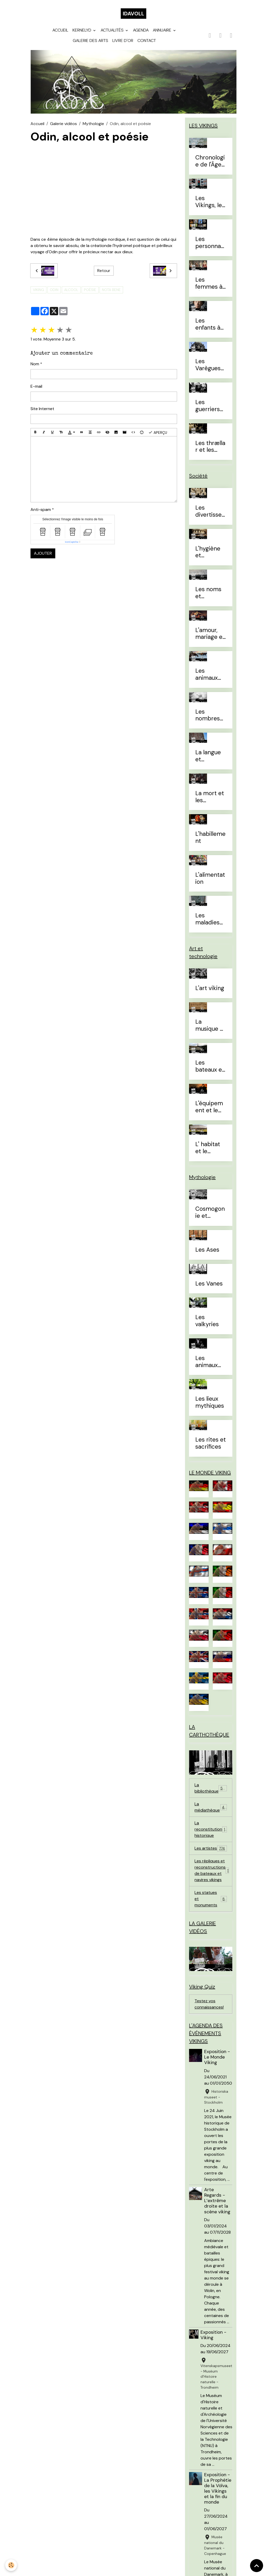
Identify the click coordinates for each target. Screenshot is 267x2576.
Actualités (113, 30)
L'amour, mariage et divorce (210, 634)
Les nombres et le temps (207, 715)
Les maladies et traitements (210, 919)
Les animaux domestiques (209, 675)
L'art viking (209, 988)
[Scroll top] (256, 2565)
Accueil (60, 30)
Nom (35, 364)
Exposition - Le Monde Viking (217, 2057)
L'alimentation (210, 879)
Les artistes (211, 1848)
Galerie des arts (90, 40)
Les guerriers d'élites (207, 406)
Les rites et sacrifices (210, 1443)
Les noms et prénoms (208, 593)
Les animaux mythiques (209, 1362)
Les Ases (207, 1249)
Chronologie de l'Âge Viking (210, 161)
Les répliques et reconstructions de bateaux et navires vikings (213, 1870)
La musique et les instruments (210, 1025)
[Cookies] (11, 2565)
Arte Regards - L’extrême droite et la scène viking (217, 2200)
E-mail (36, 386)
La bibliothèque (211, 1788)
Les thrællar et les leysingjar (210, 447)
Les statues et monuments (211, 1899)
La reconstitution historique (211, 1829)
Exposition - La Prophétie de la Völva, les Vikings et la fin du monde (217, 2488)
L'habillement (210, 838)
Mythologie (93, 123)
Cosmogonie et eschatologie (210, 1213)
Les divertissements (208, 511)
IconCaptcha (71, 542)
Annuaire (162, 30)
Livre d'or (122, 40)
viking (38, 289)
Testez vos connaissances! (209, 2004)
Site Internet (42, 408)
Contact (146, 40)
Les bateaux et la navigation (209, 1066)
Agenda (141, 30)
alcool (71, 289)
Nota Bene (111, 289)
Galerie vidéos (63, 123)
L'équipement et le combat (209, 1107)
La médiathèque (211, 1807)
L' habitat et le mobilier (207, 1148)
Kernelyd (82, 30)
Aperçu (157, 432)
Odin (54, 289)
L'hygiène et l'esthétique (209, 552)
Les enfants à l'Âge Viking (210, 324)
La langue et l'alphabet (208, 756)
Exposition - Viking (213, 2334)
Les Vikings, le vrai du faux (208, 202)
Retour (103, 270)
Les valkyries (207, 1321)
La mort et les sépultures (209, 797)
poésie (90, 289)
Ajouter (43, 553)
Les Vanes (209, 1283)
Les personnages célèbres (209, 243)
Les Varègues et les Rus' (208, 365)
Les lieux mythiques (209, 1402)
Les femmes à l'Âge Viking (210, 283)
